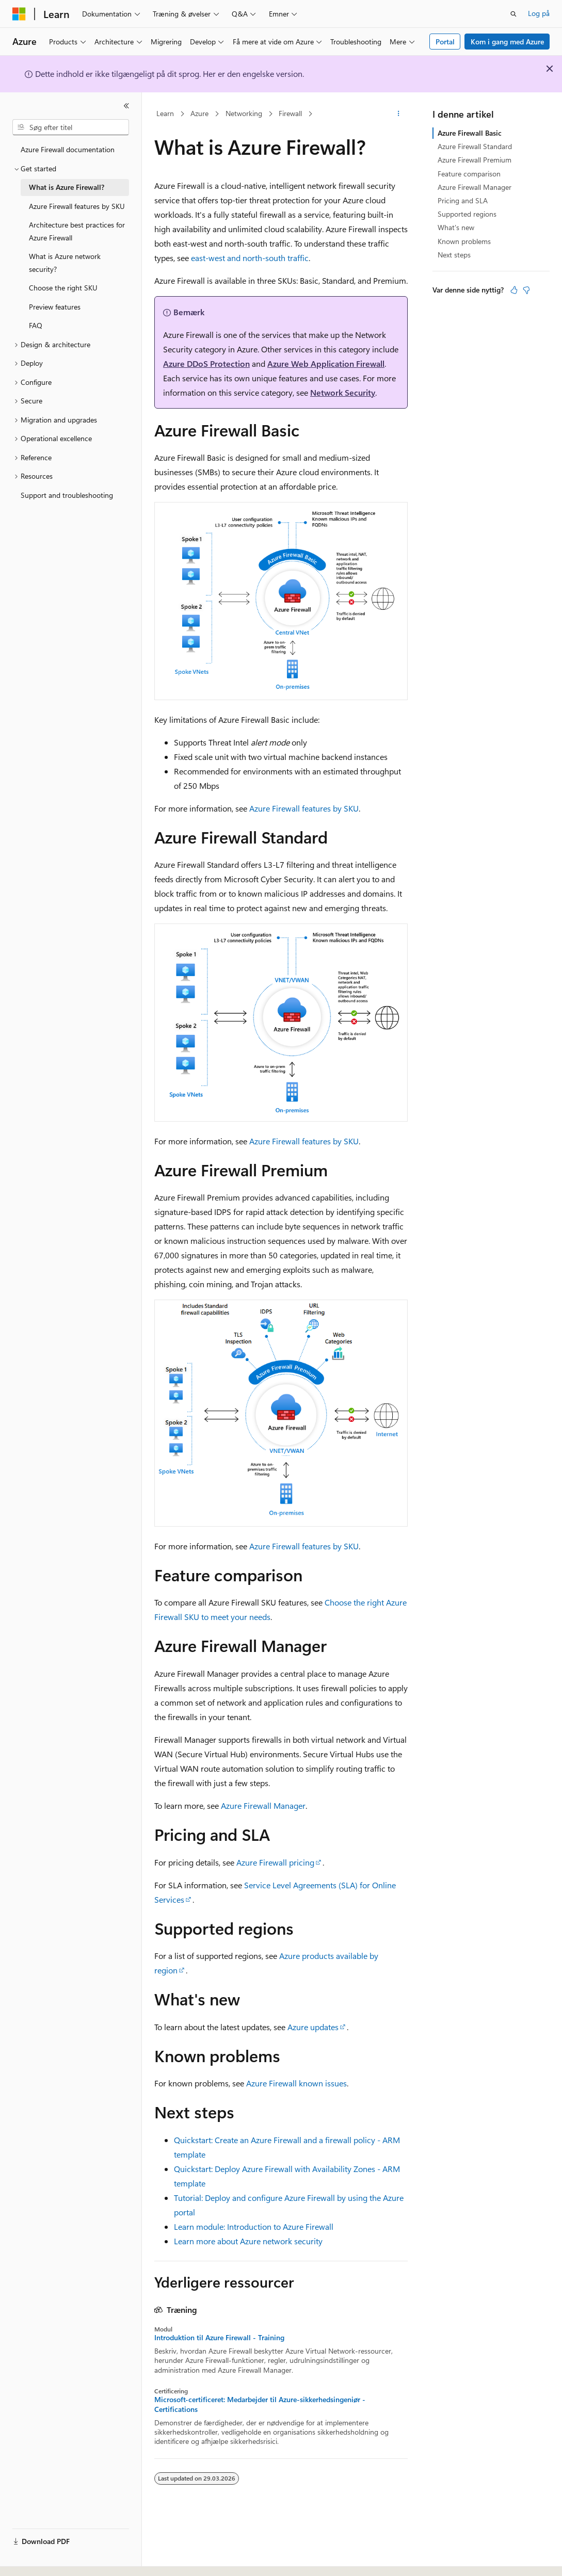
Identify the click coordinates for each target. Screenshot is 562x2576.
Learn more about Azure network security (248, 2240)
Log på (539, 13)
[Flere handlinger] (399, 114)
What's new (456, 227)
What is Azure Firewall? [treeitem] (66, 187)
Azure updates (313, 2026)
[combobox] (70, 127)
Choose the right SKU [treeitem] (63, 288)
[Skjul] (126, 105)
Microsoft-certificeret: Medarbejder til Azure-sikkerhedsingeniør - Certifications (259, 2404)
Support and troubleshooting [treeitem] (67, 495)
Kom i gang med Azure (507, 41)
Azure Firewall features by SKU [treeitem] (77, 206)
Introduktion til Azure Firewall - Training (219, 2337)
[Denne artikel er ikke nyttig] (526, 290)
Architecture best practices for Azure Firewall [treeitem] (77, 231)
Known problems (464, 241)
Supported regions (467, 214)
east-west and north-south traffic (250, 257)
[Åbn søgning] (513, 14)
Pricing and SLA (463, 200)
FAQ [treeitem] (35, 325)
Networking (244, 113)
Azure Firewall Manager (263, 1805)
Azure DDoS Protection (206, 363)
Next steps (454, 255)
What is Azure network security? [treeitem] (65, 262)
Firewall (290, 113)
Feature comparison (469, 174)
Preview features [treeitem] (55, 307)
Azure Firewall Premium (474, 160)
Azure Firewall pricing (275, 1862)
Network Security (342, 392)
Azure (199, 113)
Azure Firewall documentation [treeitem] (68, 149)
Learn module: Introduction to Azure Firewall (253, 2226)
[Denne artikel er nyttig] (514, 290)
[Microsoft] (19, 14)
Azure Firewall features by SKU (304, 808)
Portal (445, 41)
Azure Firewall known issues (296, 2083)
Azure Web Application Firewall (325, 363)
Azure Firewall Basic (470, 133)
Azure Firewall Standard (475, 146)
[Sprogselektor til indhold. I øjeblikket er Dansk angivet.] (32, 2559)
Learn (165, 113)
